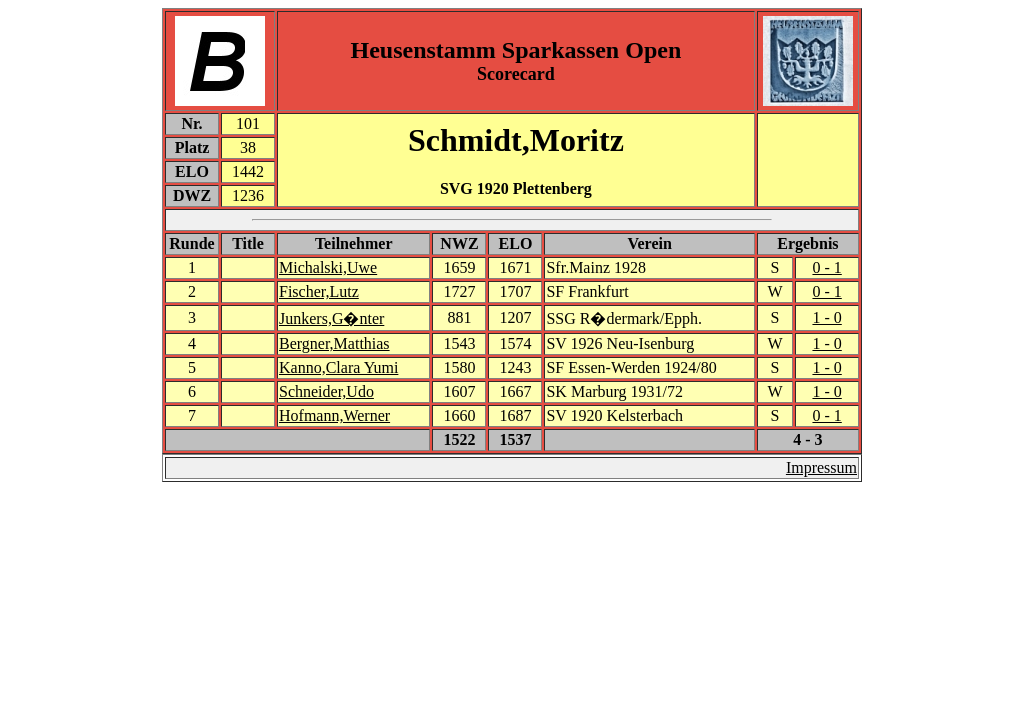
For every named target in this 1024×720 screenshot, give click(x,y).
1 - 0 (826, 317)
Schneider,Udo (326, 391)
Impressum (821, 467)
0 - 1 (826, 267)
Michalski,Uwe (328, 267)
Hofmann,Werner (334, 415)
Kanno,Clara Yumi (338, 367)
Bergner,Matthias (334, 343)
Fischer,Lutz (319, 291)
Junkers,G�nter (331, 318)
